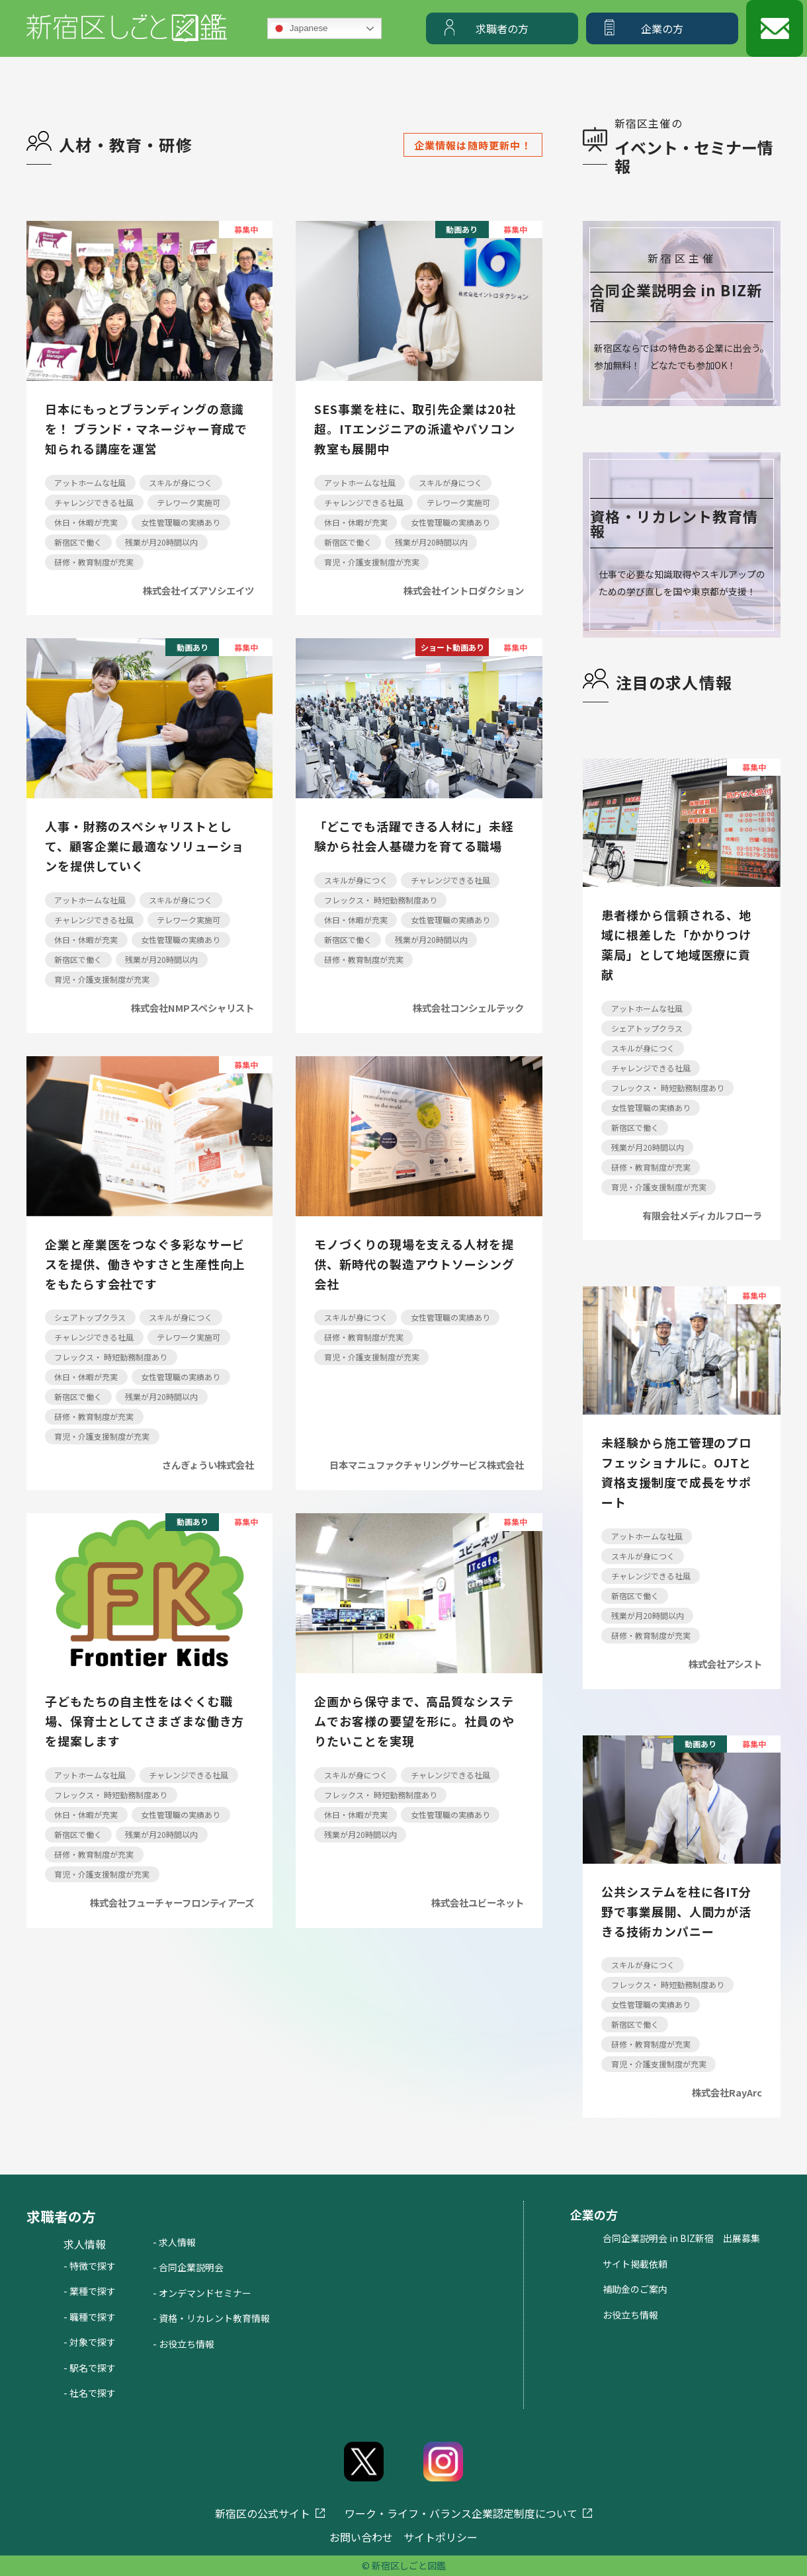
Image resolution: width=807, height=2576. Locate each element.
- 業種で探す (90, 2291)
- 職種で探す (90, 2316)
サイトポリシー (441, 2537)
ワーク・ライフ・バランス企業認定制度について (461, 2513)
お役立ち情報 (630, 2314)
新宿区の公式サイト (262, 2513)
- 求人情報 (174, 2242)
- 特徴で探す (90, 2265)
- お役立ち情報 (183, 2343)
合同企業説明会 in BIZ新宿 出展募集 (681, 2238)
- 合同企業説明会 (188, 2267)
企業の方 (662, 28)
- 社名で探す (90, 2392)
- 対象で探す (90, 2341)
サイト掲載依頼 (635, 2263)
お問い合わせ (361, 2537)
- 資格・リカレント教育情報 (211, 2318)
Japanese (299, 28)
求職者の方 (502, 28)
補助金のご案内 (635, 2289)
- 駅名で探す (90, 2367)
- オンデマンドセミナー (202, 2293)
